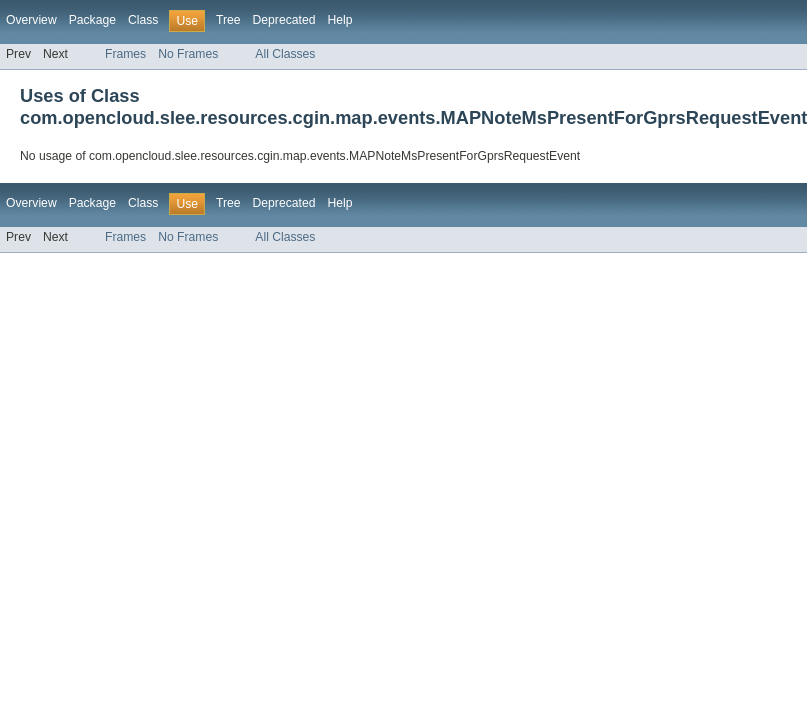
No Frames (188, 54)
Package (92, 20)
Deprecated (284, 20)
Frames (125, 54)
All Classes (285, 54)
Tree (228, 20)
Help (339, 20)
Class (143, 20)
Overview (31, 20)
